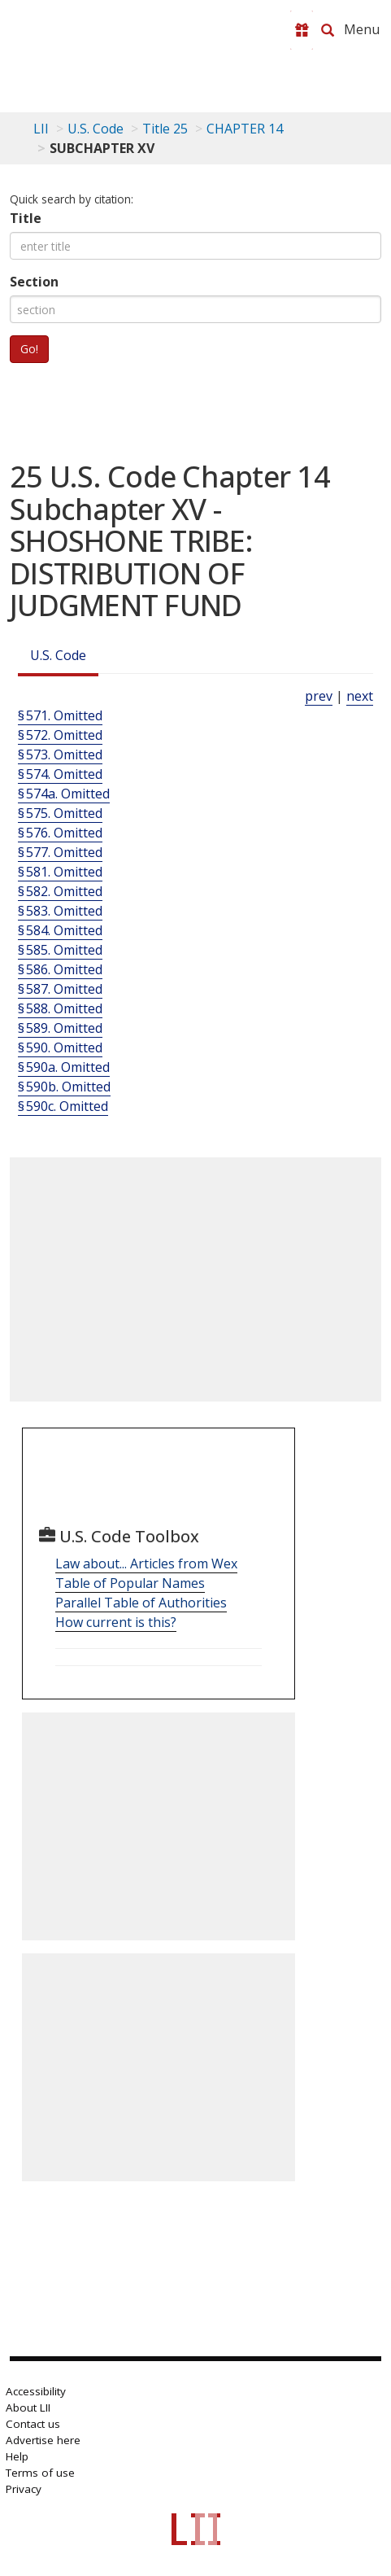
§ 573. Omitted (60, 754)
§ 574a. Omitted (64, 794)
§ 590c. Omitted (63, 1106)
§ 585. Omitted (60, 950)
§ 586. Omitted (60, 969)
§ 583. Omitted (60, 911)
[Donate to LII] (301, 30)
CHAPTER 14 (244, 129)
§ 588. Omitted (60, 1008)
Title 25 (165, 129)
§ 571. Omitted (60, 715)
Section (34, 282)
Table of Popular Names (130, 1583)
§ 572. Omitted (60, 735)
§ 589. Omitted (60, 1028)
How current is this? (115, 1622)
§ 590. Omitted (60, 1047)
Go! (29, 348)
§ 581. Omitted (60, 872)
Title (25, 218)
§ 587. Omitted (60, 989)
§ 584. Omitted (60, 930)
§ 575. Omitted (60, 813)
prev (318, 696)
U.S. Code (58, 655)
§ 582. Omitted (60, 891)
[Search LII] (327, 30)
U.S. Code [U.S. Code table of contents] (95, 129)
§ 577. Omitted (60, 852)
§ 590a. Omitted (64, 1067)
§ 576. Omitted (60, 833)
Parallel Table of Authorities (141, 1603)
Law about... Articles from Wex (146, 1563)
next (359, 696)
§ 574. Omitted (60, 774)
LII (41, 129)
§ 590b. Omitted (64, 1087)
